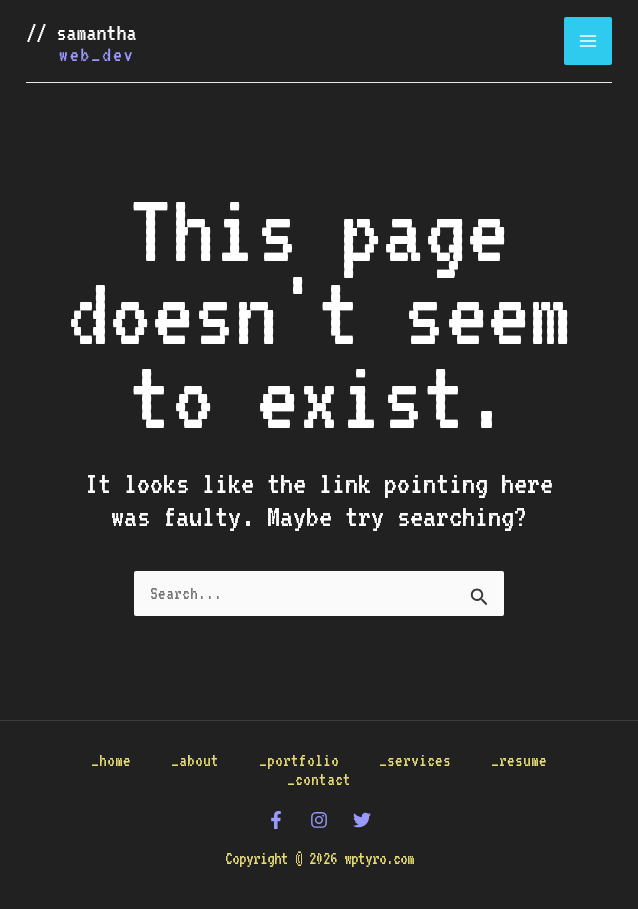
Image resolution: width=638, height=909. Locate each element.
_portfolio (299, 760)
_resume (519, 760)
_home (111, 760)
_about (195, 760)
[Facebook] (276, 820)
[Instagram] (319, 820)
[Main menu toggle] (588, 41)
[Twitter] (362, 820)
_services (415, 760)
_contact (319, 779)
